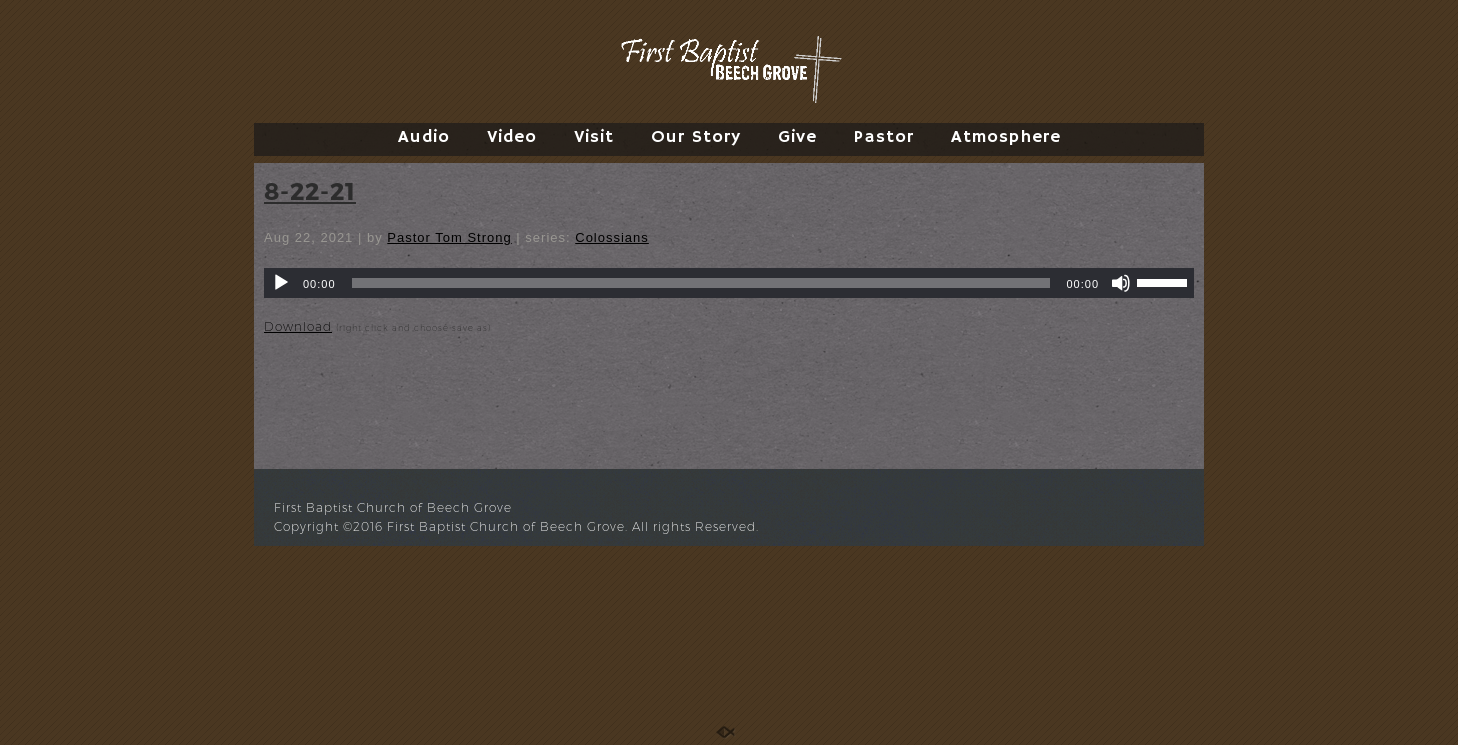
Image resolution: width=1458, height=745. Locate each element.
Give (797, 137)
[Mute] (1121, 283)
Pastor (884, 137)
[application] (729, 283)
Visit (594, 137)
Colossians (612, 237)
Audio (424, 137)
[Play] (281, 283)
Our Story (696, 137)
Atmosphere (1006, 137)
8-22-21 (310, 190)
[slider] (701, 283)
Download (298, 326)
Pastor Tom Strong (449, 237)
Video (512, 137)
